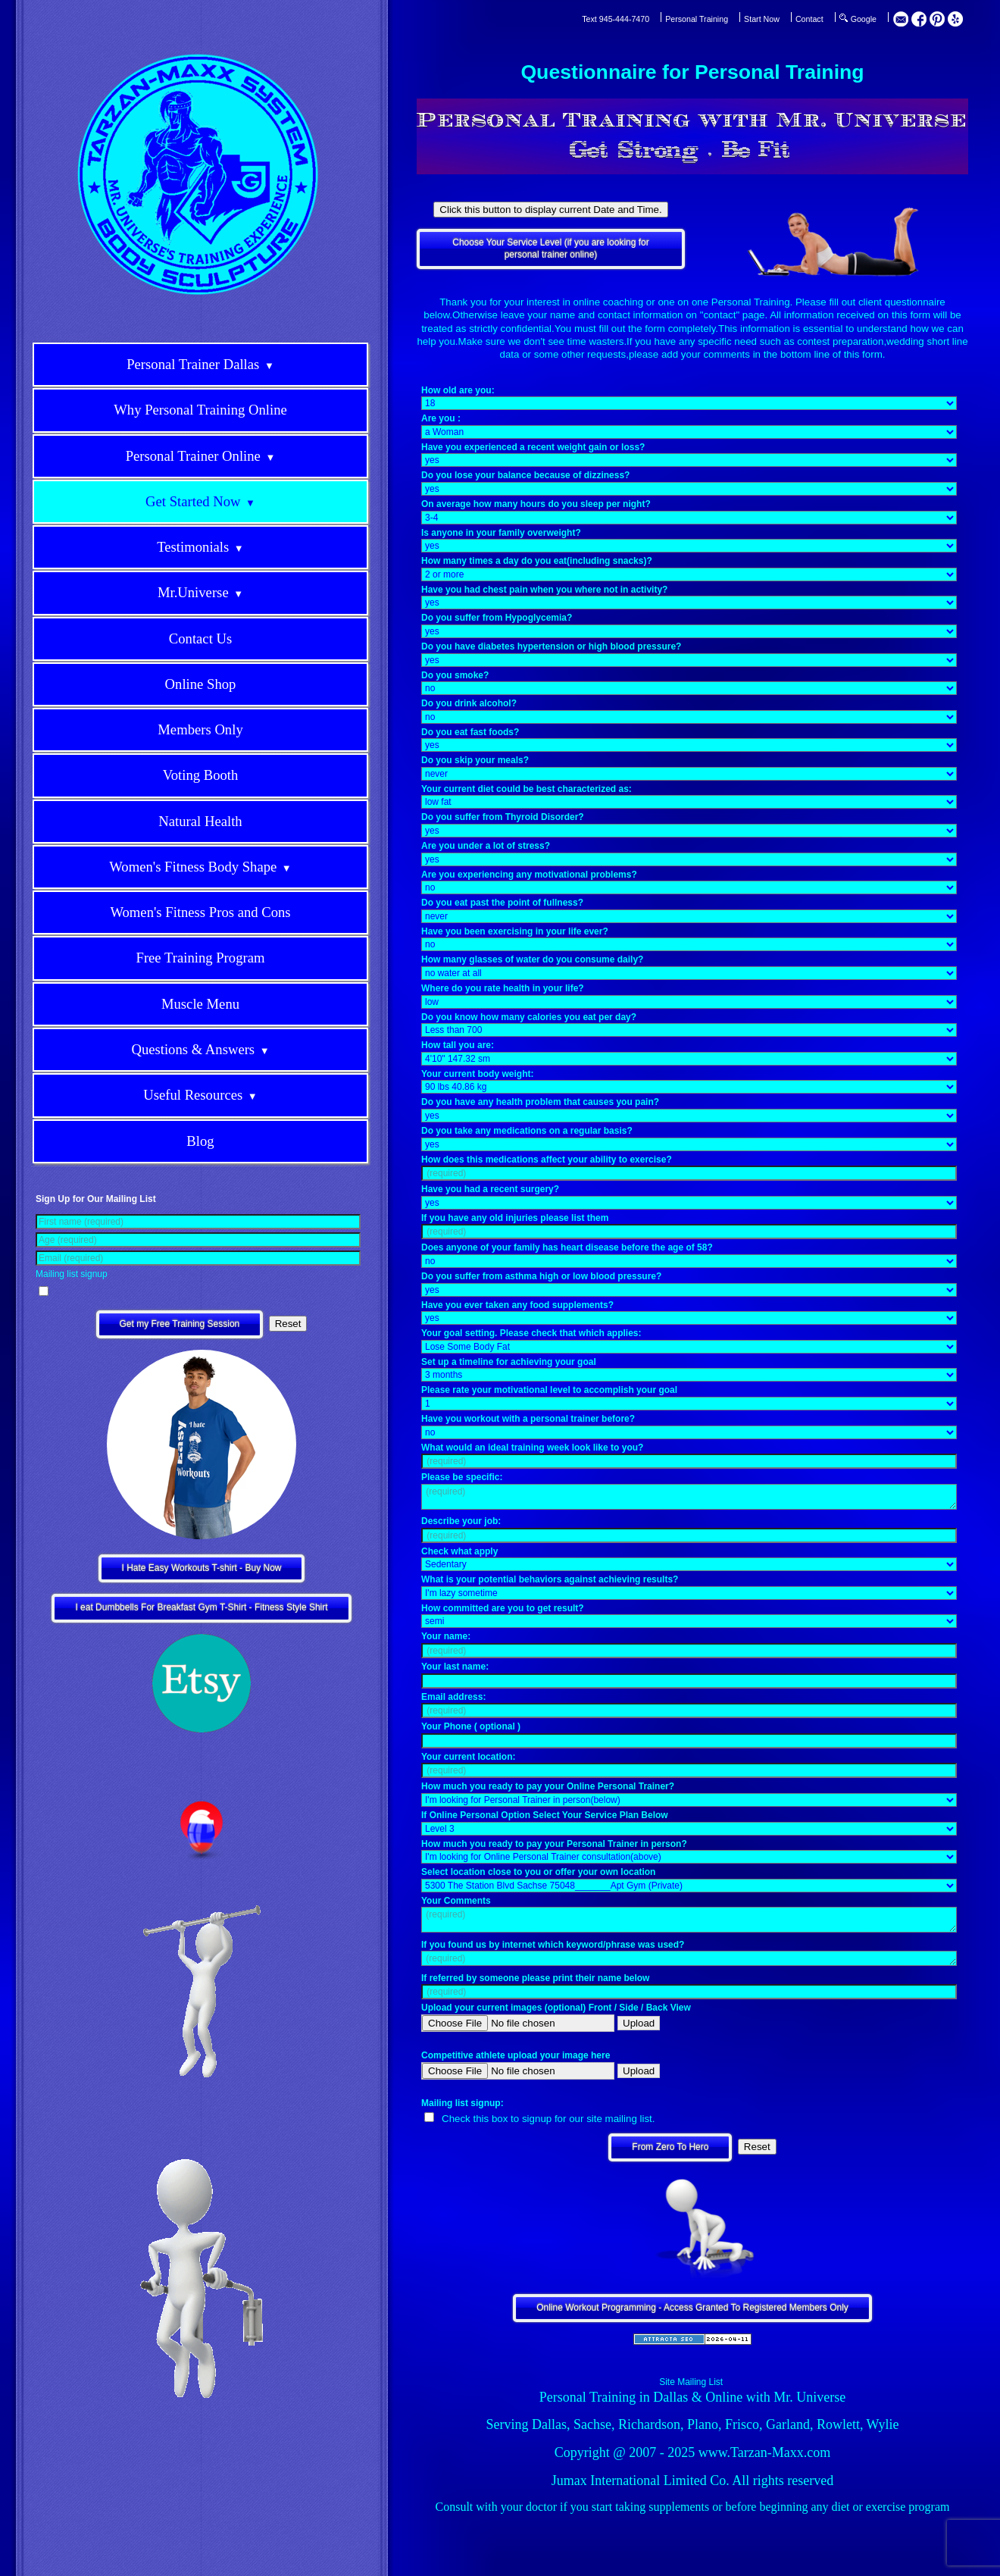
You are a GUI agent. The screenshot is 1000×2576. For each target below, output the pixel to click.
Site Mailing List (691, 2382)
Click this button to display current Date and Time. (550, 209)
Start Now (762, 18)
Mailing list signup (72, 1274)
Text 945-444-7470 (615, 18)
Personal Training (696, 18)
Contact (809, 18)
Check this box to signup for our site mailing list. (548, 2118)
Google (864, 18)
